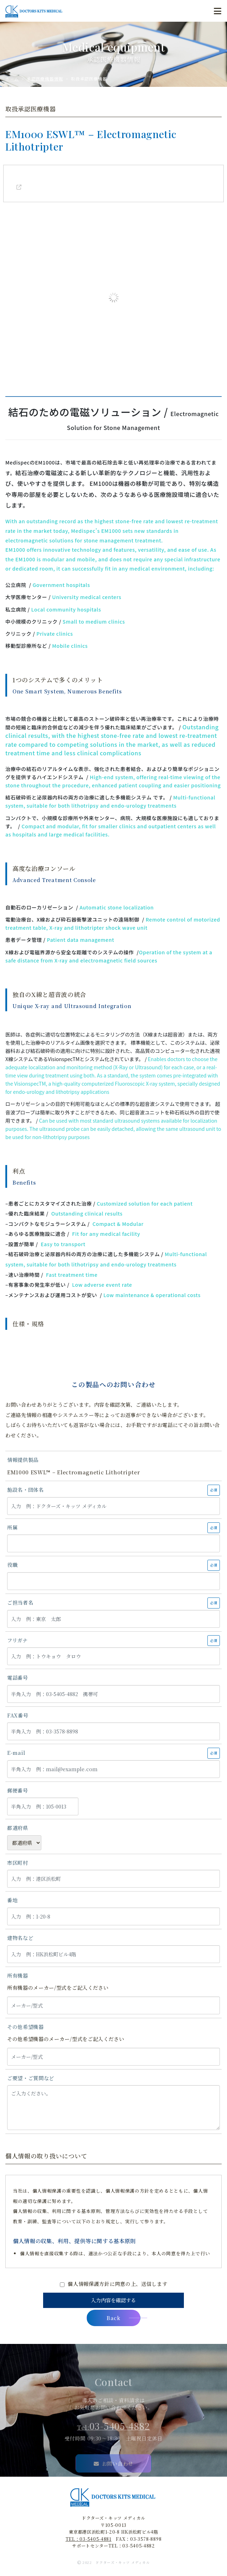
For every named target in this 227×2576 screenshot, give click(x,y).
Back (123, 2317)
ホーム (12, 79)
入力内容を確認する (113, 2300)
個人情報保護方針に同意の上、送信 (117, 2283)
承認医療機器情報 (45, 79)
